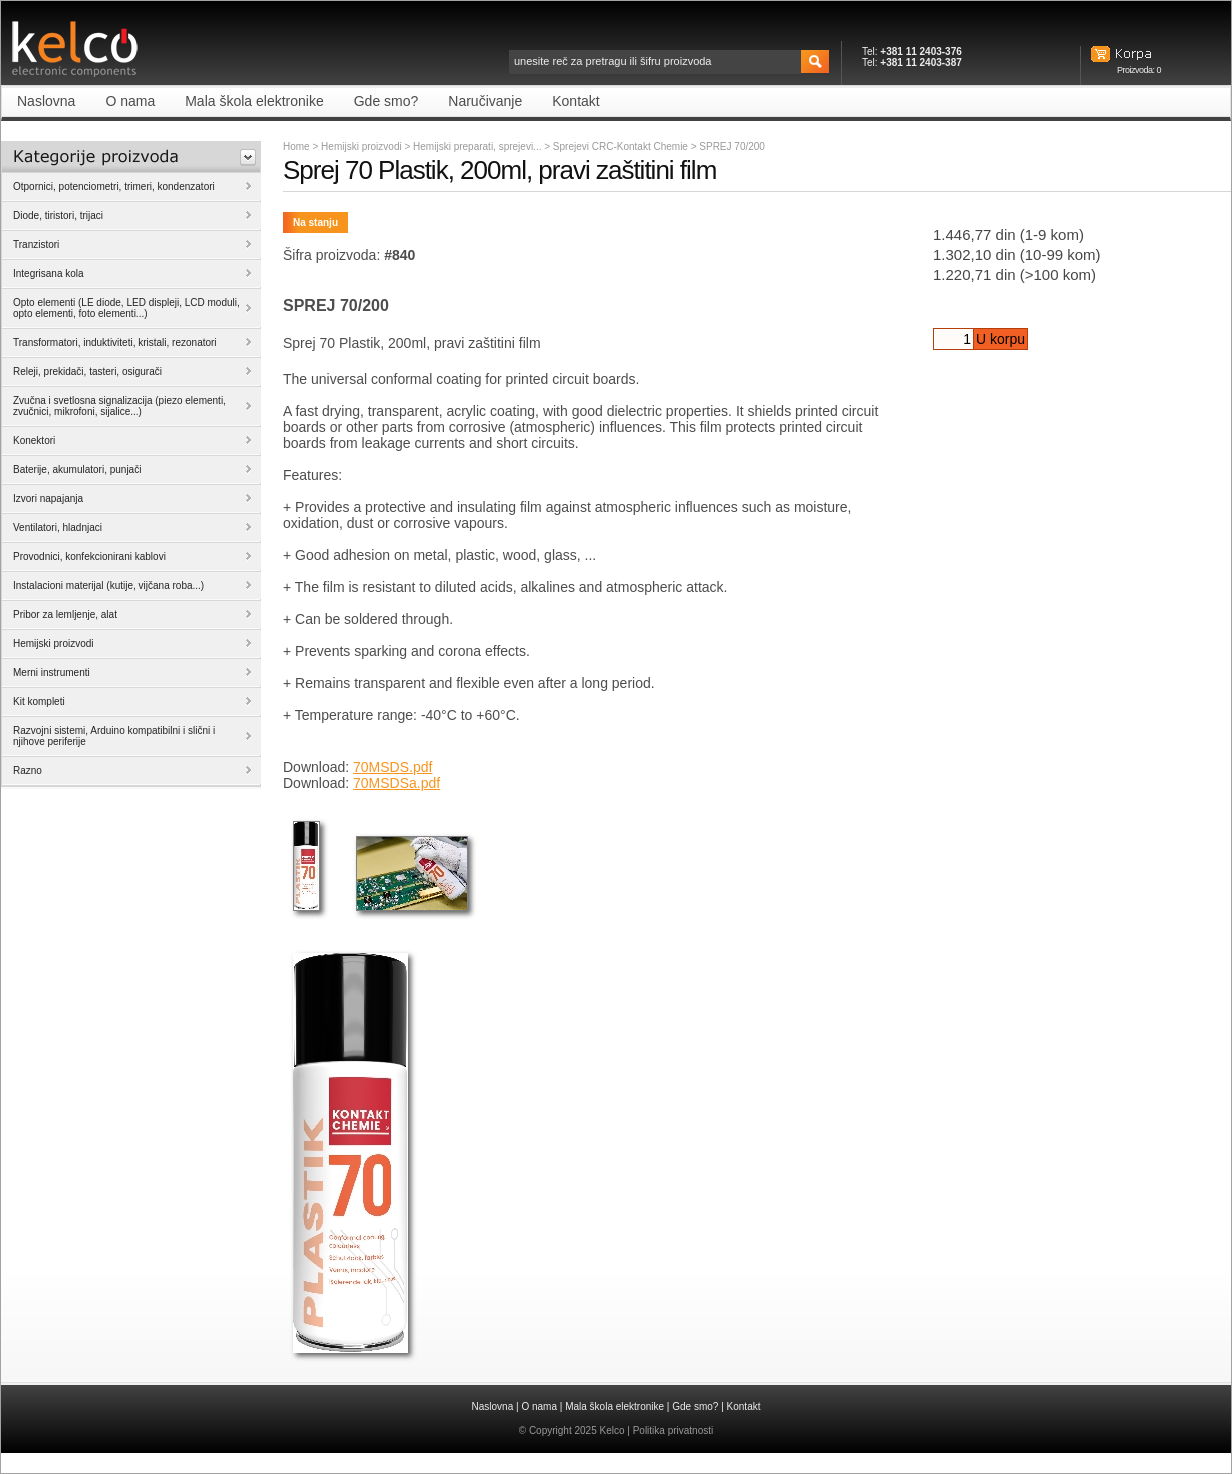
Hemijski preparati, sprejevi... (478, 146)
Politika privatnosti (673, 1430)
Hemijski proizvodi (361, 146)
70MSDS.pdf (392, 767)
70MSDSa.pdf (396, 783)
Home (296, 146)
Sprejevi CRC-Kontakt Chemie (622, 146)
